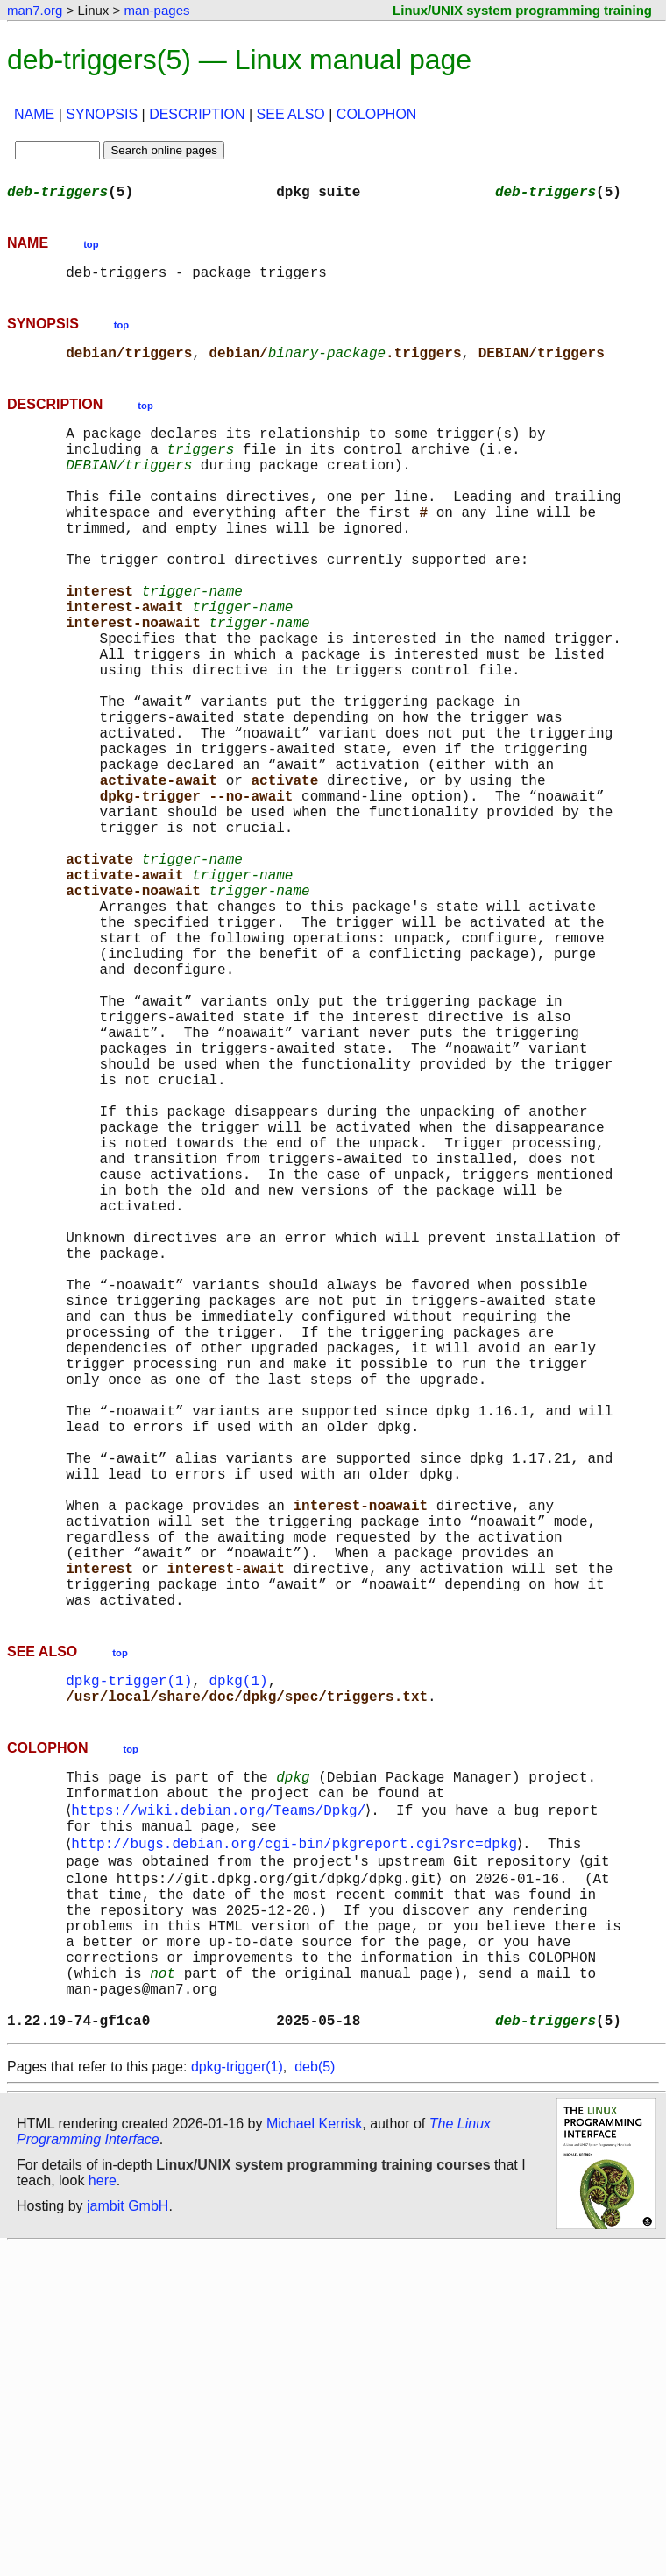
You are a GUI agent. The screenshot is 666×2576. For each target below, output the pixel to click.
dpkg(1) (238, 1956)
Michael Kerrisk (314, 2452)
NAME (34, 114)
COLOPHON (377, 114)
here (103, 2509)
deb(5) (314, 2396)
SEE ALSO (291, 114)
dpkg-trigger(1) (129, 1956)
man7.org (34, 10)
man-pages (156, 10)
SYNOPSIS (102, 114)
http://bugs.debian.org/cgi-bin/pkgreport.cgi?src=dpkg (297, 2137)
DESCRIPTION (196, 114)
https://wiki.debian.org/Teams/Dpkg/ (221, 2098)
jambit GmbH (127, 2535)
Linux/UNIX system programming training (522, 10)
